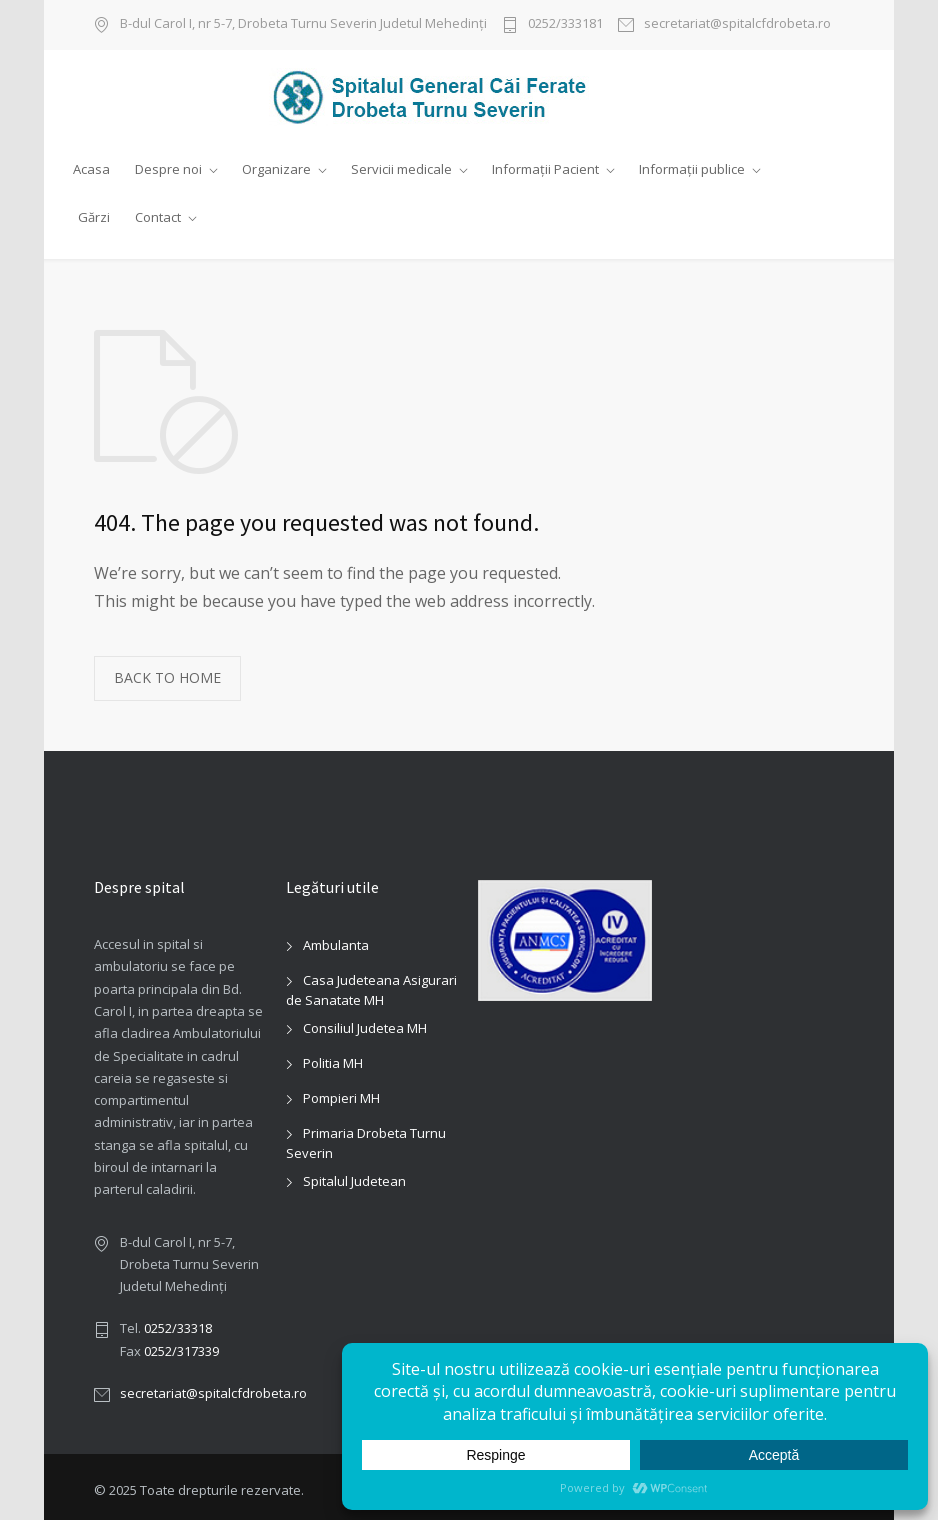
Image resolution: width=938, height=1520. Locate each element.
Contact (158, 217)
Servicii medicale (401, 169)
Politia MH (333, 1056)
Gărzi (94, 217)
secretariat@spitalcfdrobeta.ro (737, 24)
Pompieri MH (341, 1091)
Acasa (91, 169)
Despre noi (168, 169)
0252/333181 (565, 24)
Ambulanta (336, 938)
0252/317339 (181, 1343)
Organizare (276, 169)
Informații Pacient (545, 169)
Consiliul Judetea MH (365, 1021)
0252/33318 (178, 1321)
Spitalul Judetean (354, 1174)
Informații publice (692, 169)
